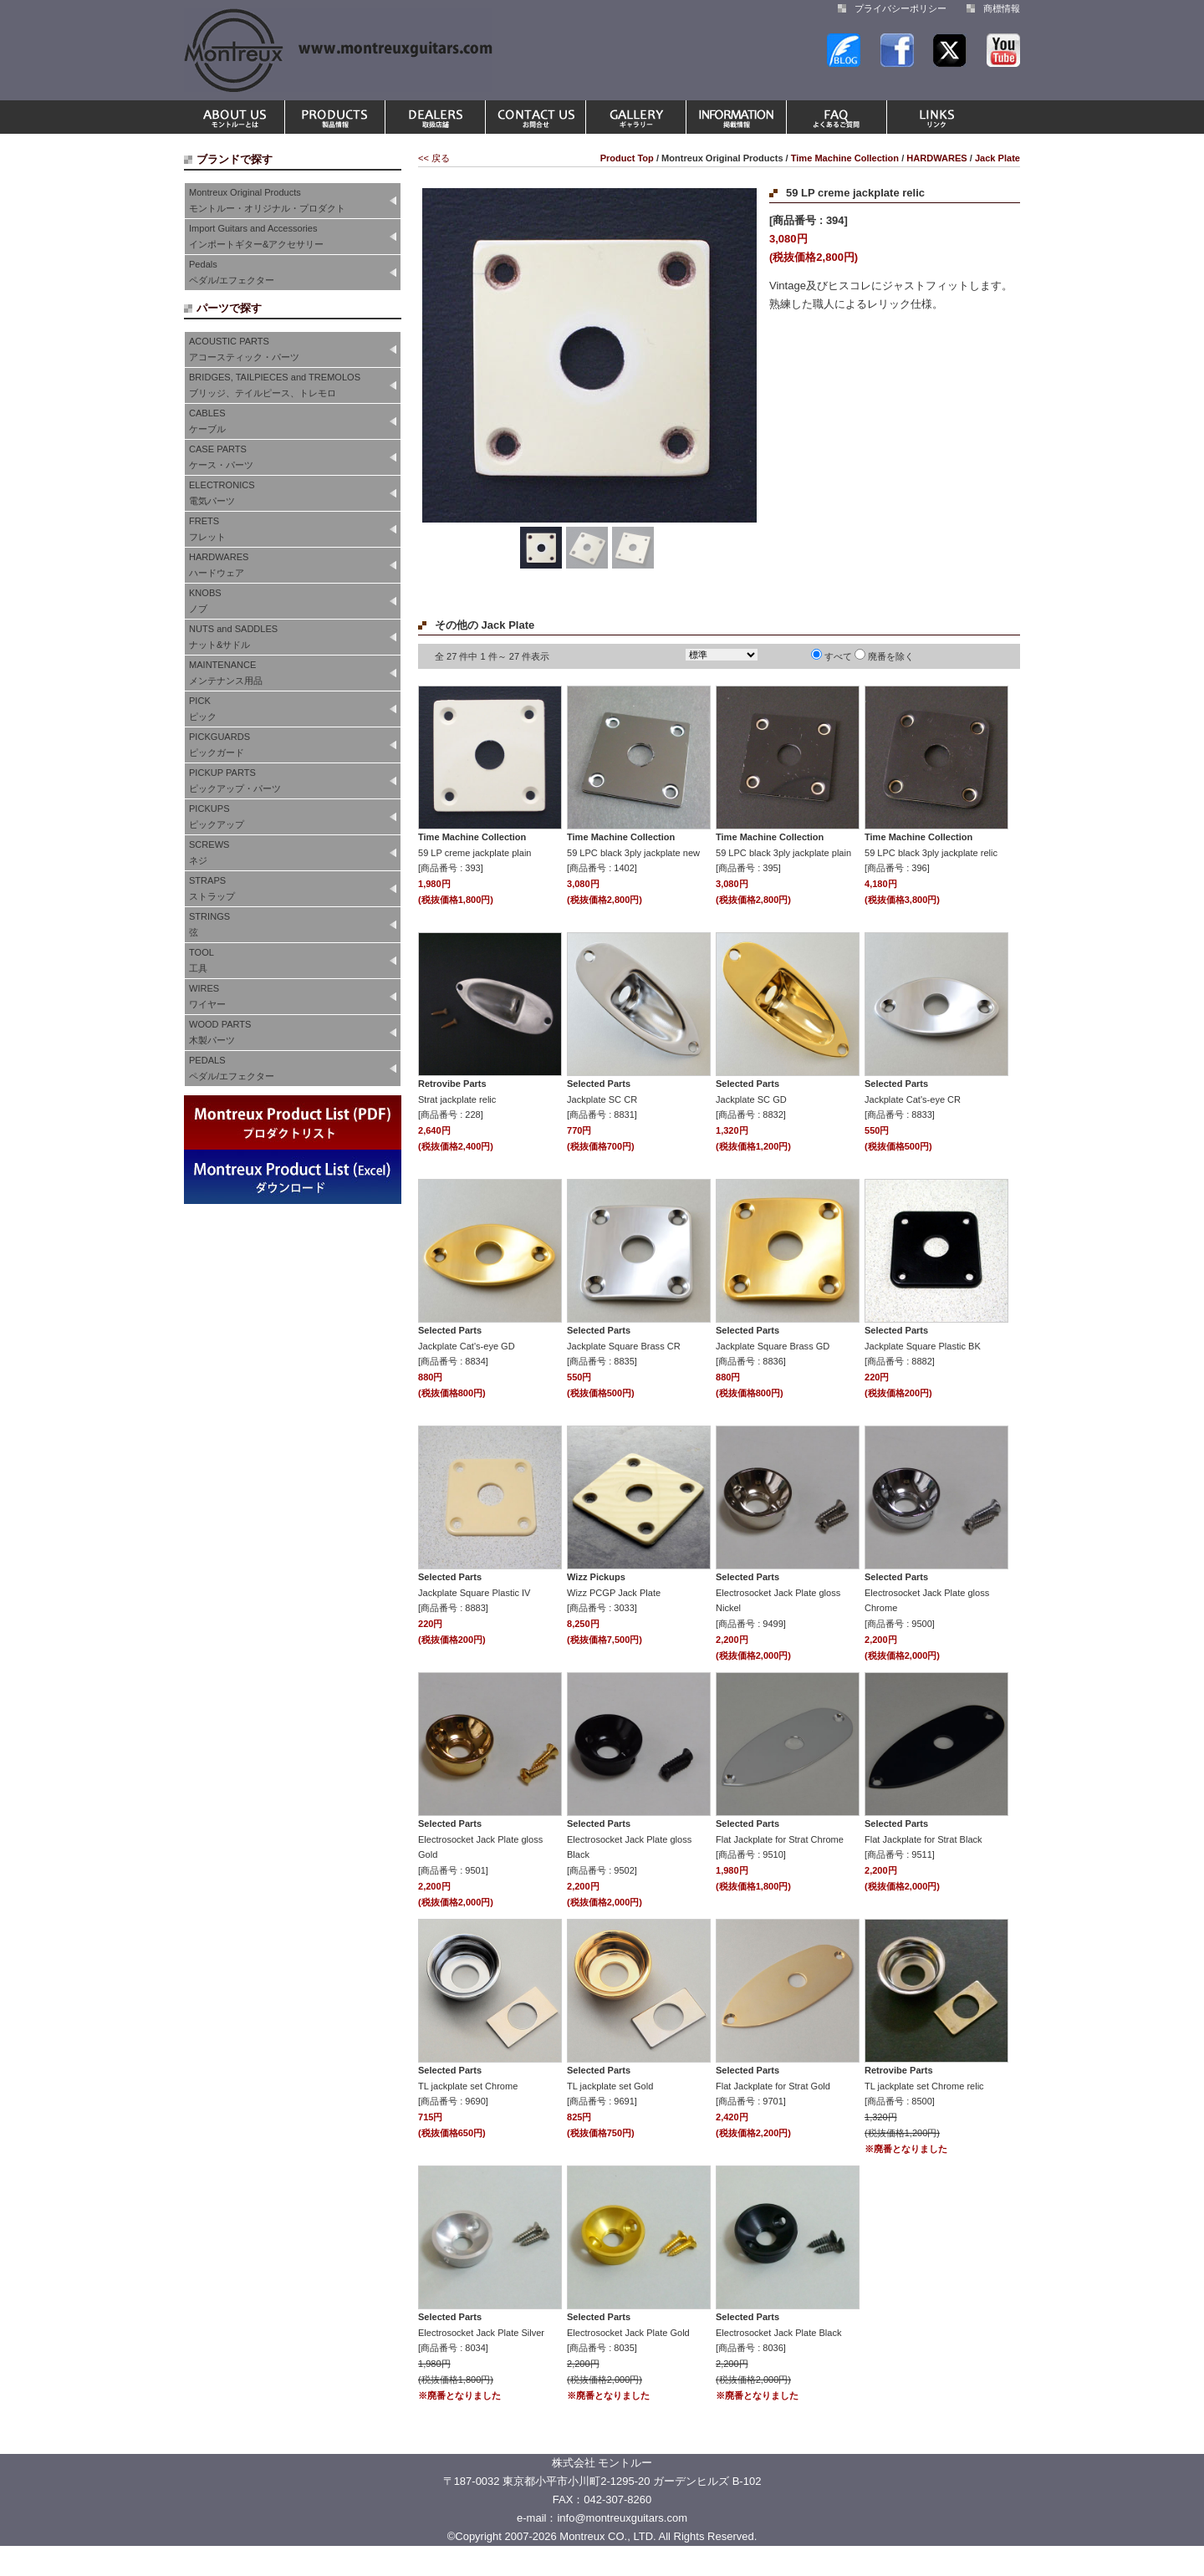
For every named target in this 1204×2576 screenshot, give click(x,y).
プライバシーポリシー (900, 8)
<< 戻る (434, 158)
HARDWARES (936, 158)
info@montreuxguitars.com (622, 2518)
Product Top (627, 158)
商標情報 (1001, 8)
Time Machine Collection (845, 158)
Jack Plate (997, 158)
